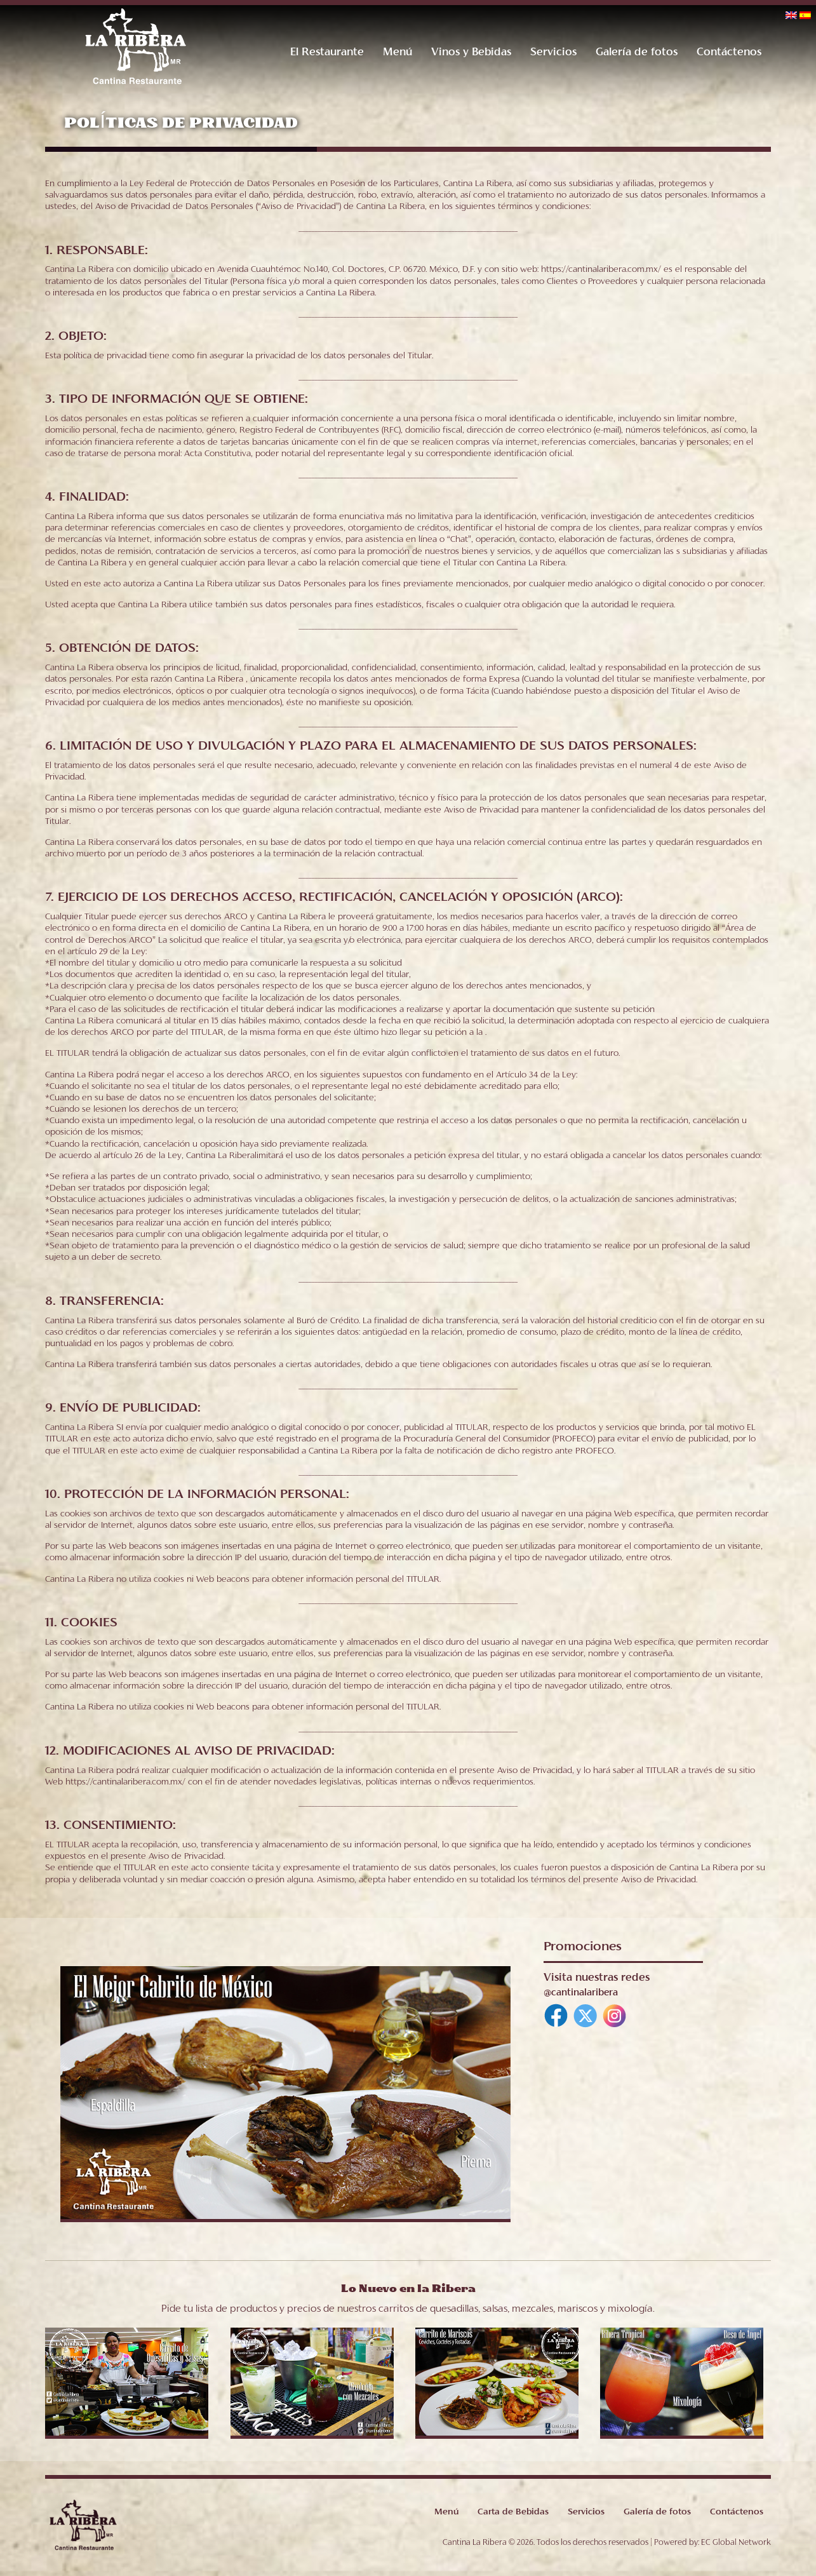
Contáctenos (728, 53)
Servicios (553, 53)
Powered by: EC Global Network (711, 2548)
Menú (396, 53)
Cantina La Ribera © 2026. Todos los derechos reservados (545, 2548)
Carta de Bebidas (512, 2517)
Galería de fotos (636, 53)
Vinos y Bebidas (471, 53)
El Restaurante (326, 53)
